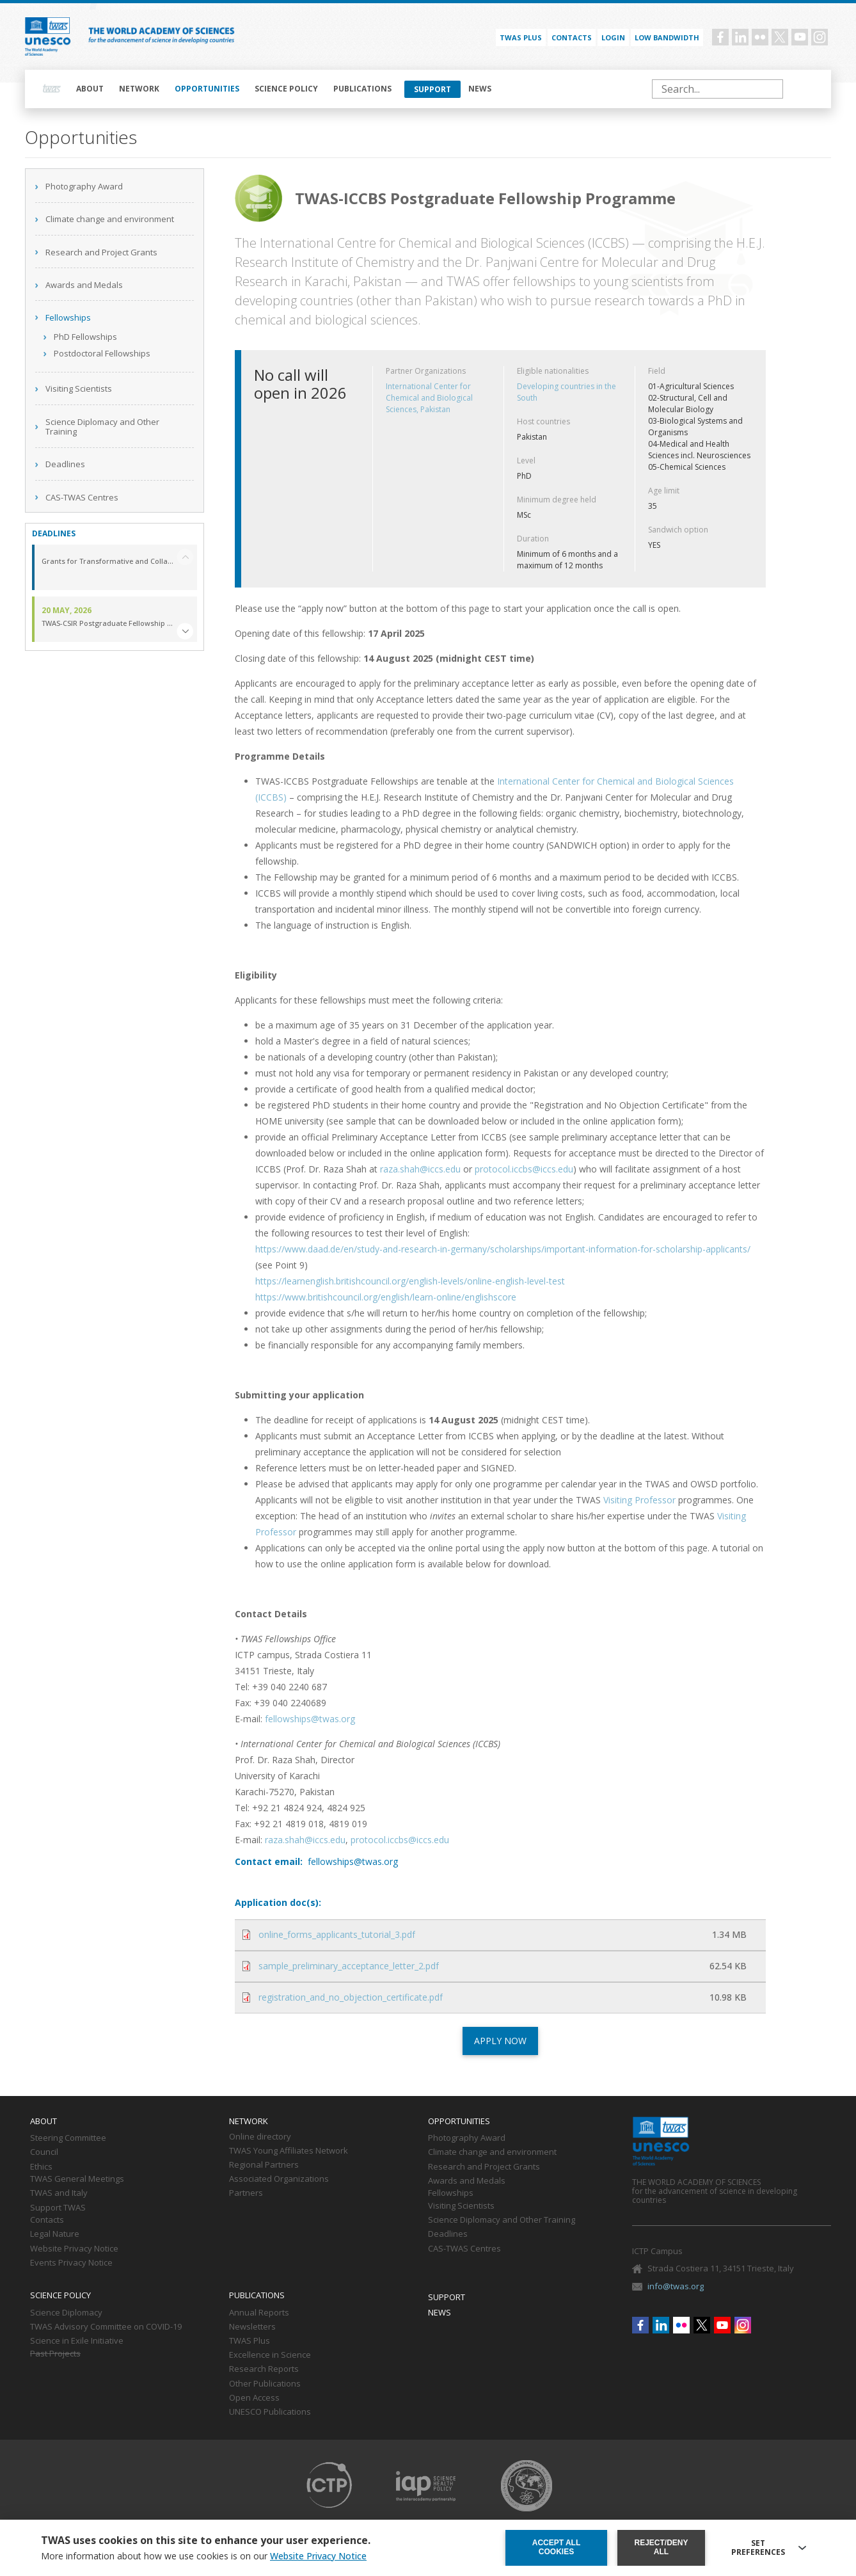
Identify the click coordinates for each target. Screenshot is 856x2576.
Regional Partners (264, 2165)
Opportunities (207, 88)
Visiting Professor (639, 1500)
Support (432, 89)
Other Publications (265, 2384)
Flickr (760, 37)
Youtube (799, 37)
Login (613, 37)
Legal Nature (54, 2234)
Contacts (571, 37)
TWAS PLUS (521, 37)
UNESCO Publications (270, 2412)
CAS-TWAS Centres (81, 497)
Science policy (286, 88)
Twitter (780, 37)
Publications (362, 88)
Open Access (254, 2398)
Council (44, 2152)
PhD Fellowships (85, 336)
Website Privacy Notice (74, 2249)
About (90, 88)
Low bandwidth (667, 37)
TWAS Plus (249, 2341)
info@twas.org (675, 2286)
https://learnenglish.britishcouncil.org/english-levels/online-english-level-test (410, 1281)
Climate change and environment (109, 219)
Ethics (41, 2167)
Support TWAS (58, 2208)
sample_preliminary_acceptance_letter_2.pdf (348, 1966)
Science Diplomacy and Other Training (102, 427)
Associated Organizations (279, 2179)
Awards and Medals (84, 285)
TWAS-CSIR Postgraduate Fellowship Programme (107, 624)
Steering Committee (68, 2138)
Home (51, 89)
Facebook (720, 37)
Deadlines (65, 464)
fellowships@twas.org (310, 1719)
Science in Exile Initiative (76, 2341)
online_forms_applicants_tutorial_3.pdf (336, 1934)
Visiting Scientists (78, 388)
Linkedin (740, 37)
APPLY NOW (500, 2041)
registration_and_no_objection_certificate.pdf (350, 1997)
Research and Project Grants (101, 252)
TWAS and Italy (59, 2193)
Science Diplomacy (66, 2313)
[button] (185, 631)
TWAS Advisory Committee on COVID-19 (106, 2327)
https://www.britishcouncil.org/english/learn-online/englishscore (385, 1297)
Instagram (819, 37)
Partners (246, 2193)
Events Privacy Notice (71, 2263)
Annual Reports (259, 2313)
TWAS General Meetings (77, 2179)
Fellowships (68, 317)
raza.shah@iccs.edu (420, 1169)
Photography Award (84, 186)
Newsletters (252, 2327)
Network (139, 88)
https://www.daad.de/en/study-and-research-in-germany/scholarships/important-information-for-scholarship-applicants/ (502, 1249)
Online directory (260, 2137)
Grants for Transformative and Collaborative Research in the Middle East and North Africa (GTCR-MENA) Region (107, 561)
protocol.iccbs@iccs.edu (524, 1169)
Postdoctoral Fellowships (102, 353)
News (479, 88)
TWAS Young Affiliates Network (288, 2151)
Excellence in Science (270, 2355)
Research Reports (264, 2369)
